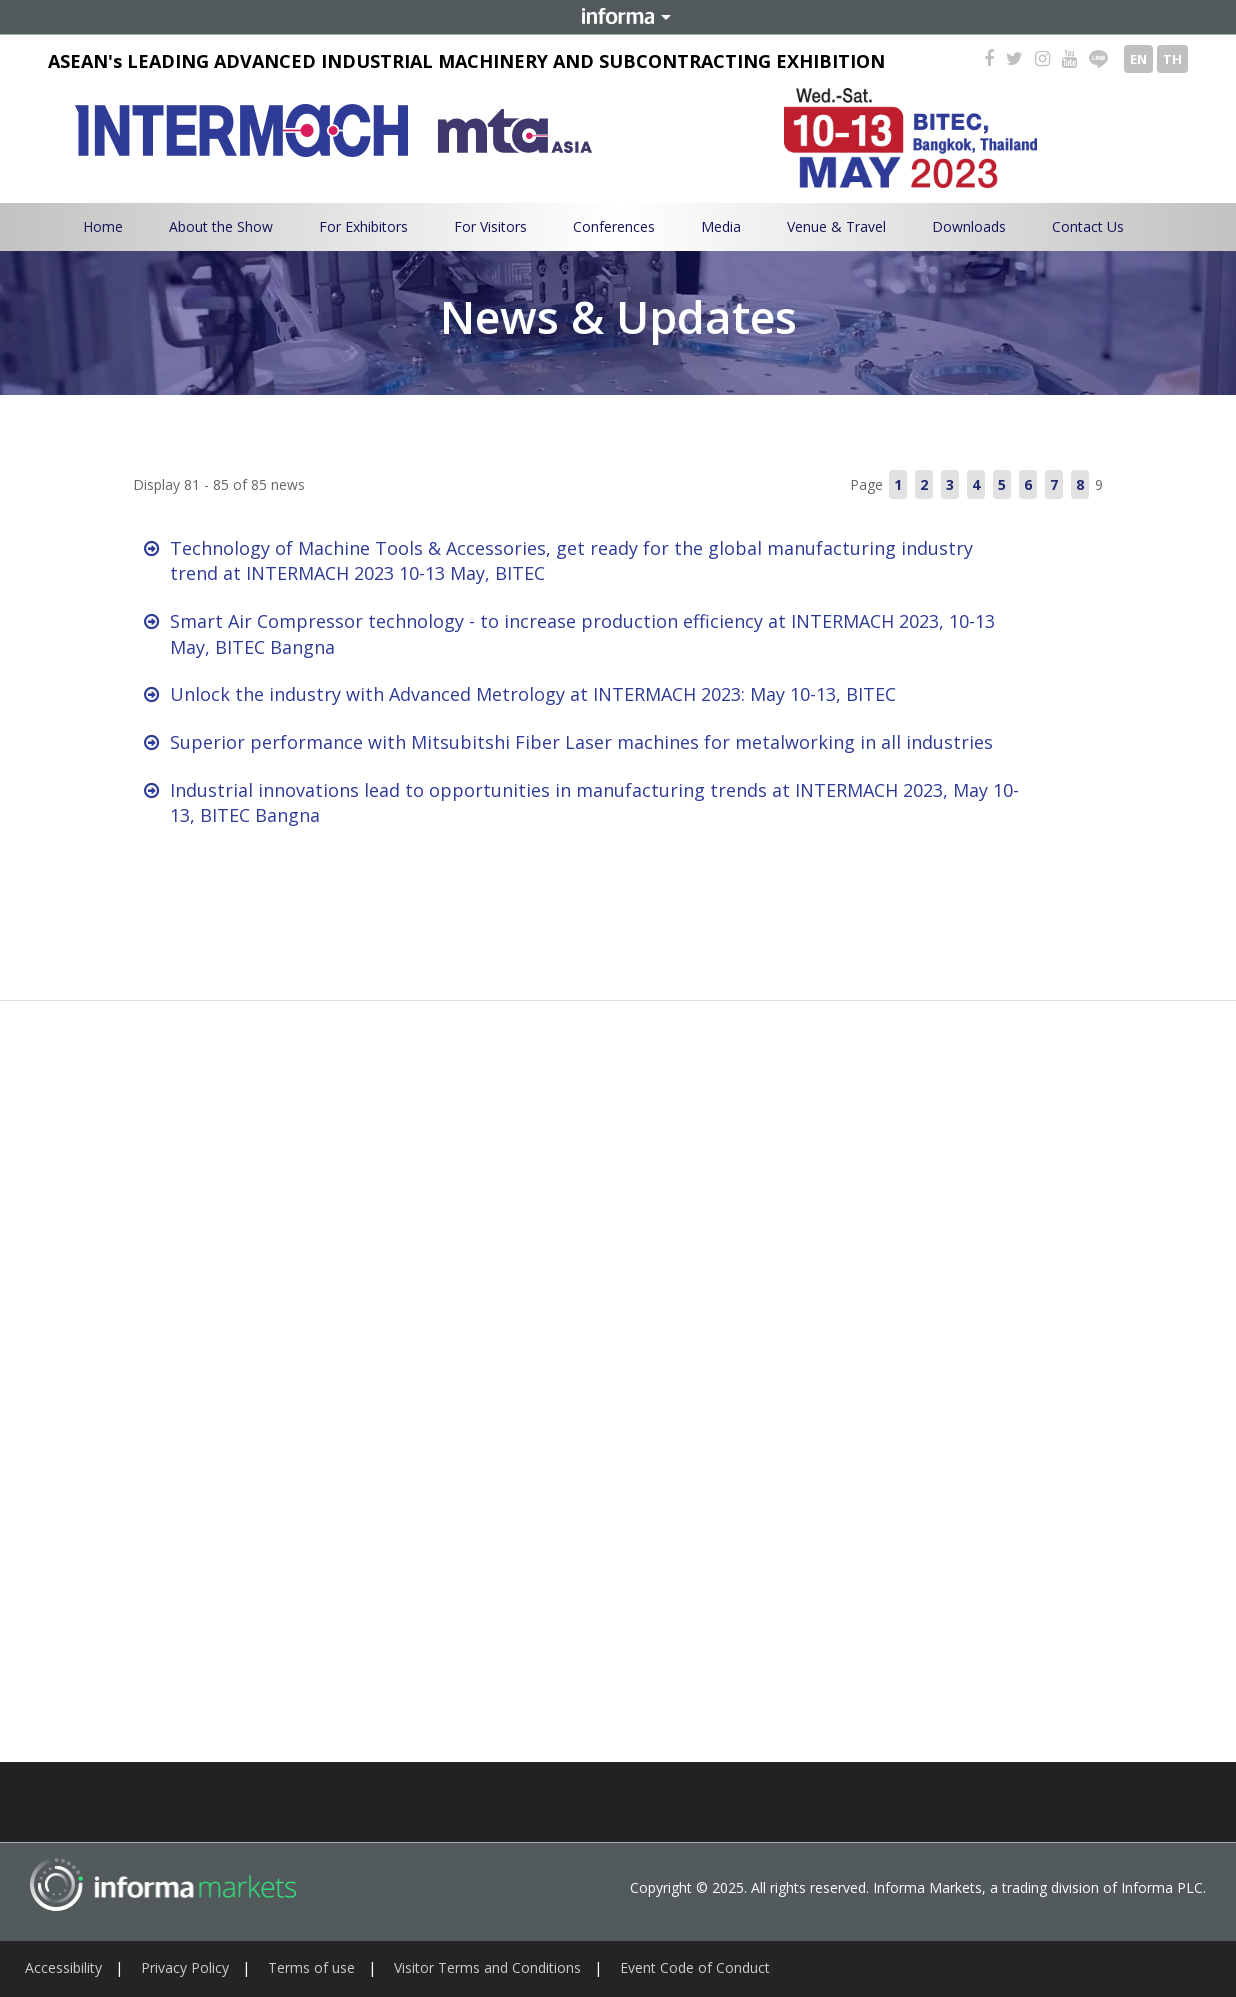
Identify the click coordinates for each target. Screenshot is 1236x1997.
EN (1138, 59)
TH (1172, 59)
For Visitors (490, 226)
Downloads (969, 226)
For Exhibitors (363, 226)
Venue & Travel (836, 226)
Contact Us (1088, 226)
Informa (618, 17)
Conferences (614, 226)
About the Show (221, 226)
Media (721, 226)
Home (103, 226)
